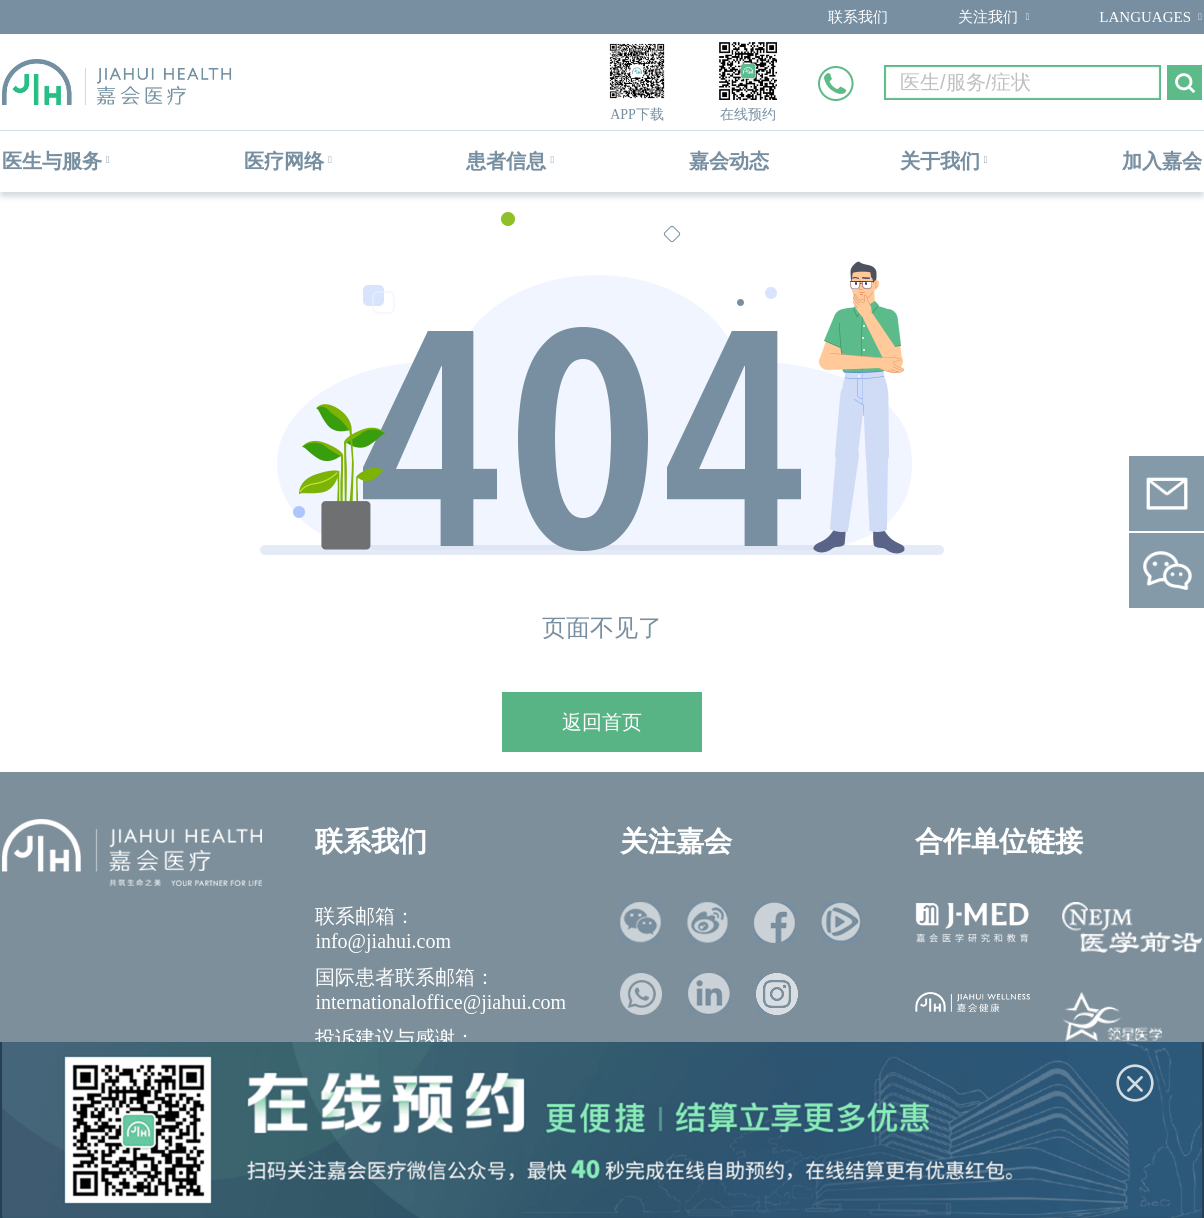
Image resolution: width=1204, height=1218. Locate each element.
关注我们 (988, 17)
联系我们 (858, 17)
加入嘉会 (1162, 161)
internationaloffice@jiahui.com (440, 1002)
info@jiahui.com (383, 941)
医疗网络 (284, 161)
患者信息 (506, 161)
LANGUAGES (1145, 17)
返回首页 (602, 722)
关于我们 (940, 161)
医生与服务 (52, 161)
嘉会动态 (729, 161)
